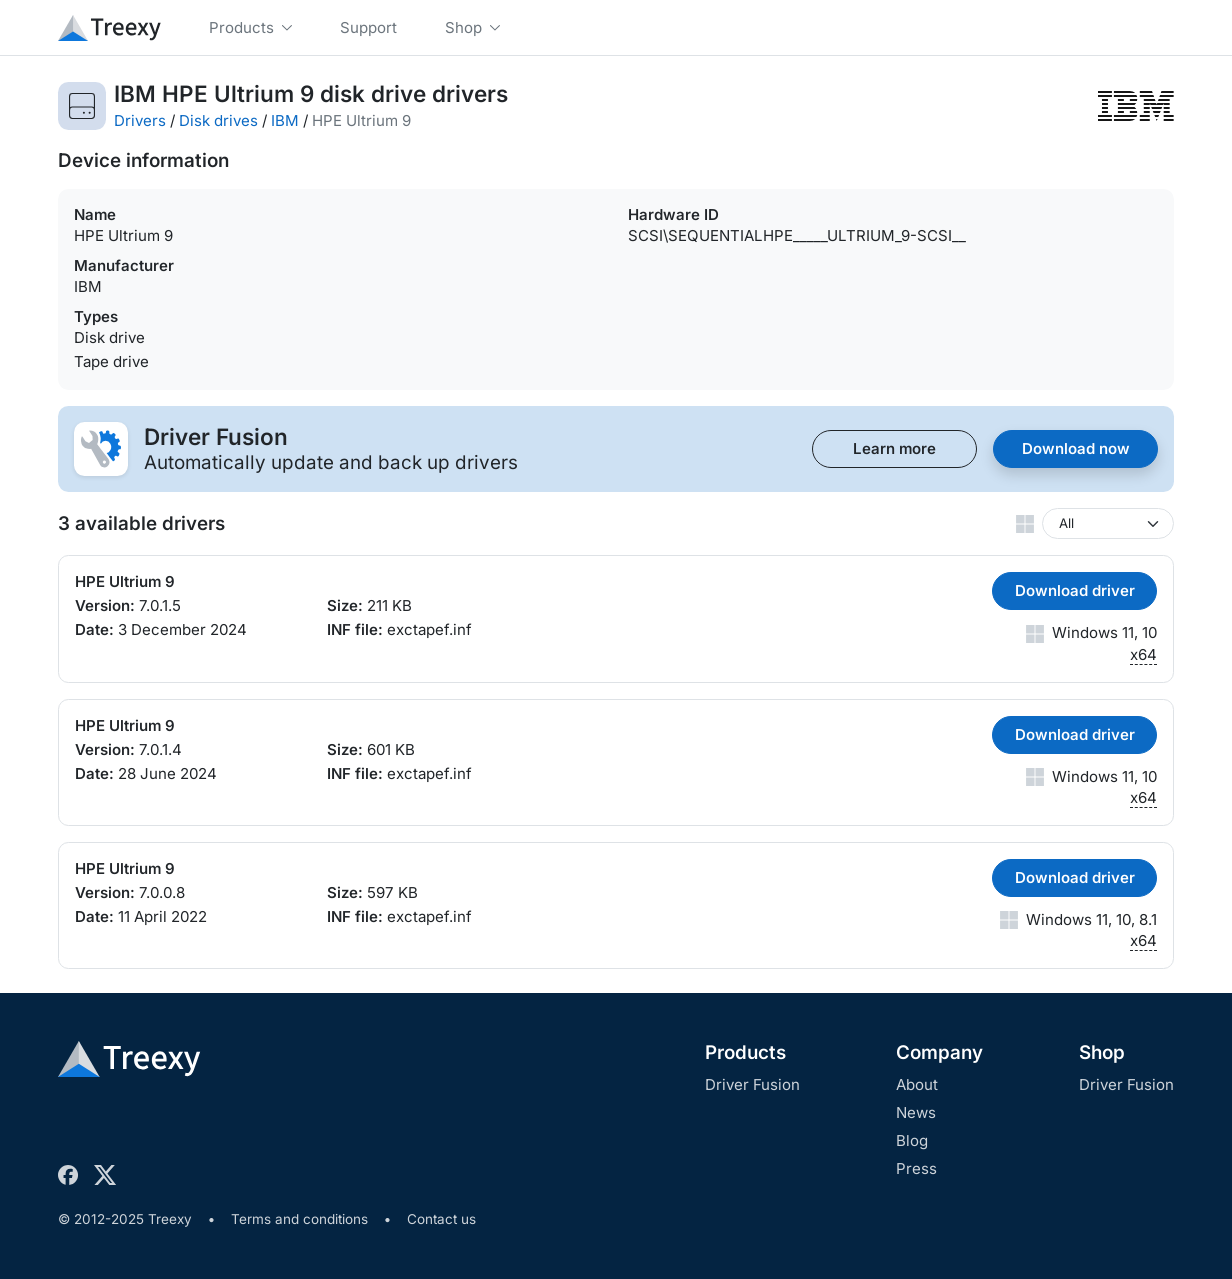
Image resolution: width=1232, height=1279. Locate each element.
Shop (1102, 1052)
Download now (1076, 448)
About (917, 1084)
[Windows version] (1108, 523)
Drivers (140, 120)
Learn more (894, 448)
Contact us (441, 1219)
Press (916, 1168)
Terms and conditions (299, 1219)
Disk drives (218, 120)
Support (368, 27)
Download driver (1075, 590)
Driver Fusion (752, 1084)
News (916, 1112)
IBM (285, 120)
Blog (912, 1140)
